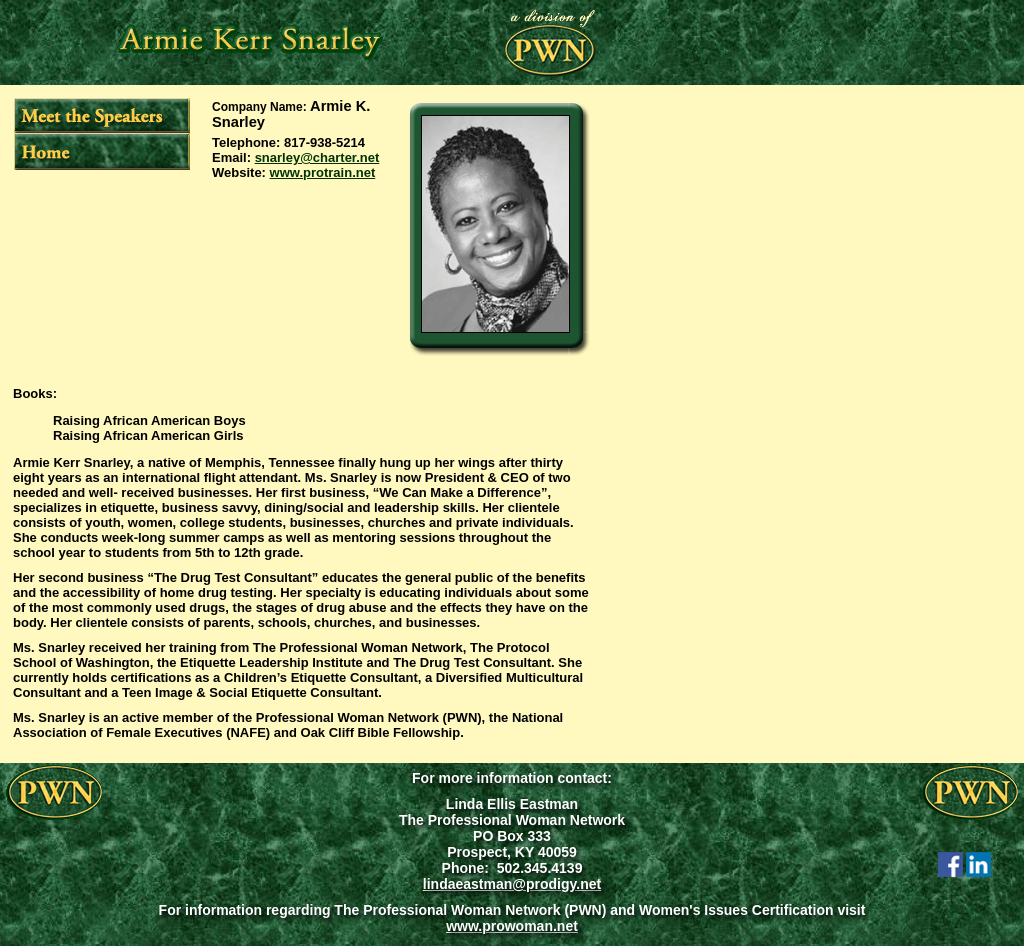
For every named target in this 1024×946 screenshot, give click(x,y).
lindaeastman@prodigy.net (512, 884)
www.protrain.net (323, 172)
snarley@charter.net (317, 157)
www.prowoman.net (512, 926)
